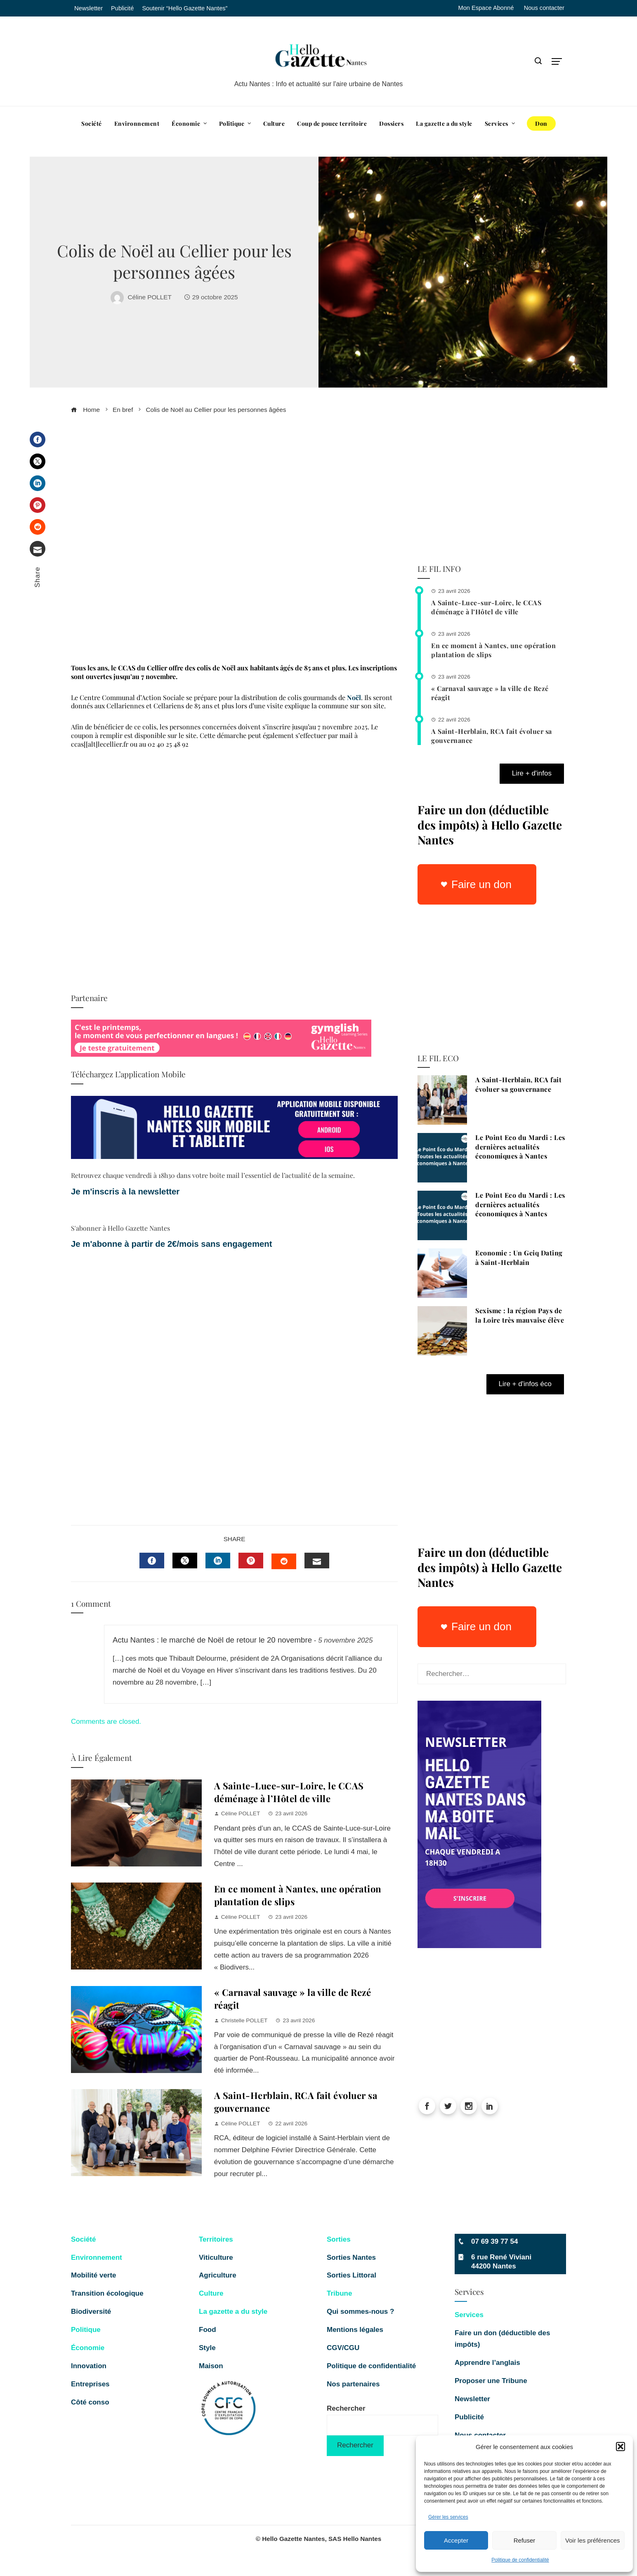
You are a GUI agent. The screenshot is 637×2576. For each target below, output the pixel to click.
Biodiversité (91, 2311)
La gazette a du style (233, 2311)
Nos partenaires (353, 2384)
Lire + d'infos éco (525, 1384)
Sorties (339, 2239)
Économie (87, 2348)
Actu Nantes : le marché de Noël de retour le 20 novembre (212, 1640)
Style (207, 2348)
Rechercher (346, 2408)
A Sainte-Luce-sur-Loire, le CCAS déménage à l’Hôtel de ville (289, 1792)
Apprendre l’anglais (487, 2363)
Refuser (525, 2540)
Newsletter (472, 2399)
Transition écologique (107, 2293)
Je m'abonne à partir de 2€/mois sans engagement (172, 1243)
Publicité (469, 2417)
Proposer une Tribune (492, 2381)
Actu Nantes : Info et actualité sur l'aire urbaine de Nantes (318, 83)
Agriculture (217, 2275)
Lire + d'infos (532, 773)
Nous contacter (544, 8)
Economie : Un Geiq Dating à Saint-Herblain (519, 1257)
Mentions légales (355, 2330)
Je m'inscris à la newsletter (125, 1191)
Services (469, 2315)
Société (83, 2239)
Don (541, 123)
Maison (211, 2366)
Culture (211, 2293)
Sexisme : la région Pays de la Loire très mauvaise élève (519, 1315)
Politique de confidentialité (520, 2560)
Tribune (339, 2293)
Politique (86, 2330)
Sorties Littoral (351, 2275)
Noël (354, 697)
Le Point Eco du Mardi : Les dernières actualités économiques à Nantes (520, 1146)
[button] (620, 2446)
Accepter (456, 2540)
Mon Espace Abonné (486, 8)
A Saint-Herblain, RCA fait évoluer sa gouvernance (518, 1084)
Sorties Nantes (351, 2257)
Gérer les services (448, 2517)
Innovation (88, 2366)
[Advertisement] (234, 541)
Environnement (96, 2257)
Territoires (216, 2239)
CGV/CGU (343, 2348)
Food (207, 2330)
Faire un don (481, 884)
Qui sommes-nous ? (360, 2311)
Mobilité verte (93, 2275)
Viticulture (216, 2257)
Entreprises (90, 2384)
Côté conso (90, 2402)
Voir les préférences (592, 2540)
